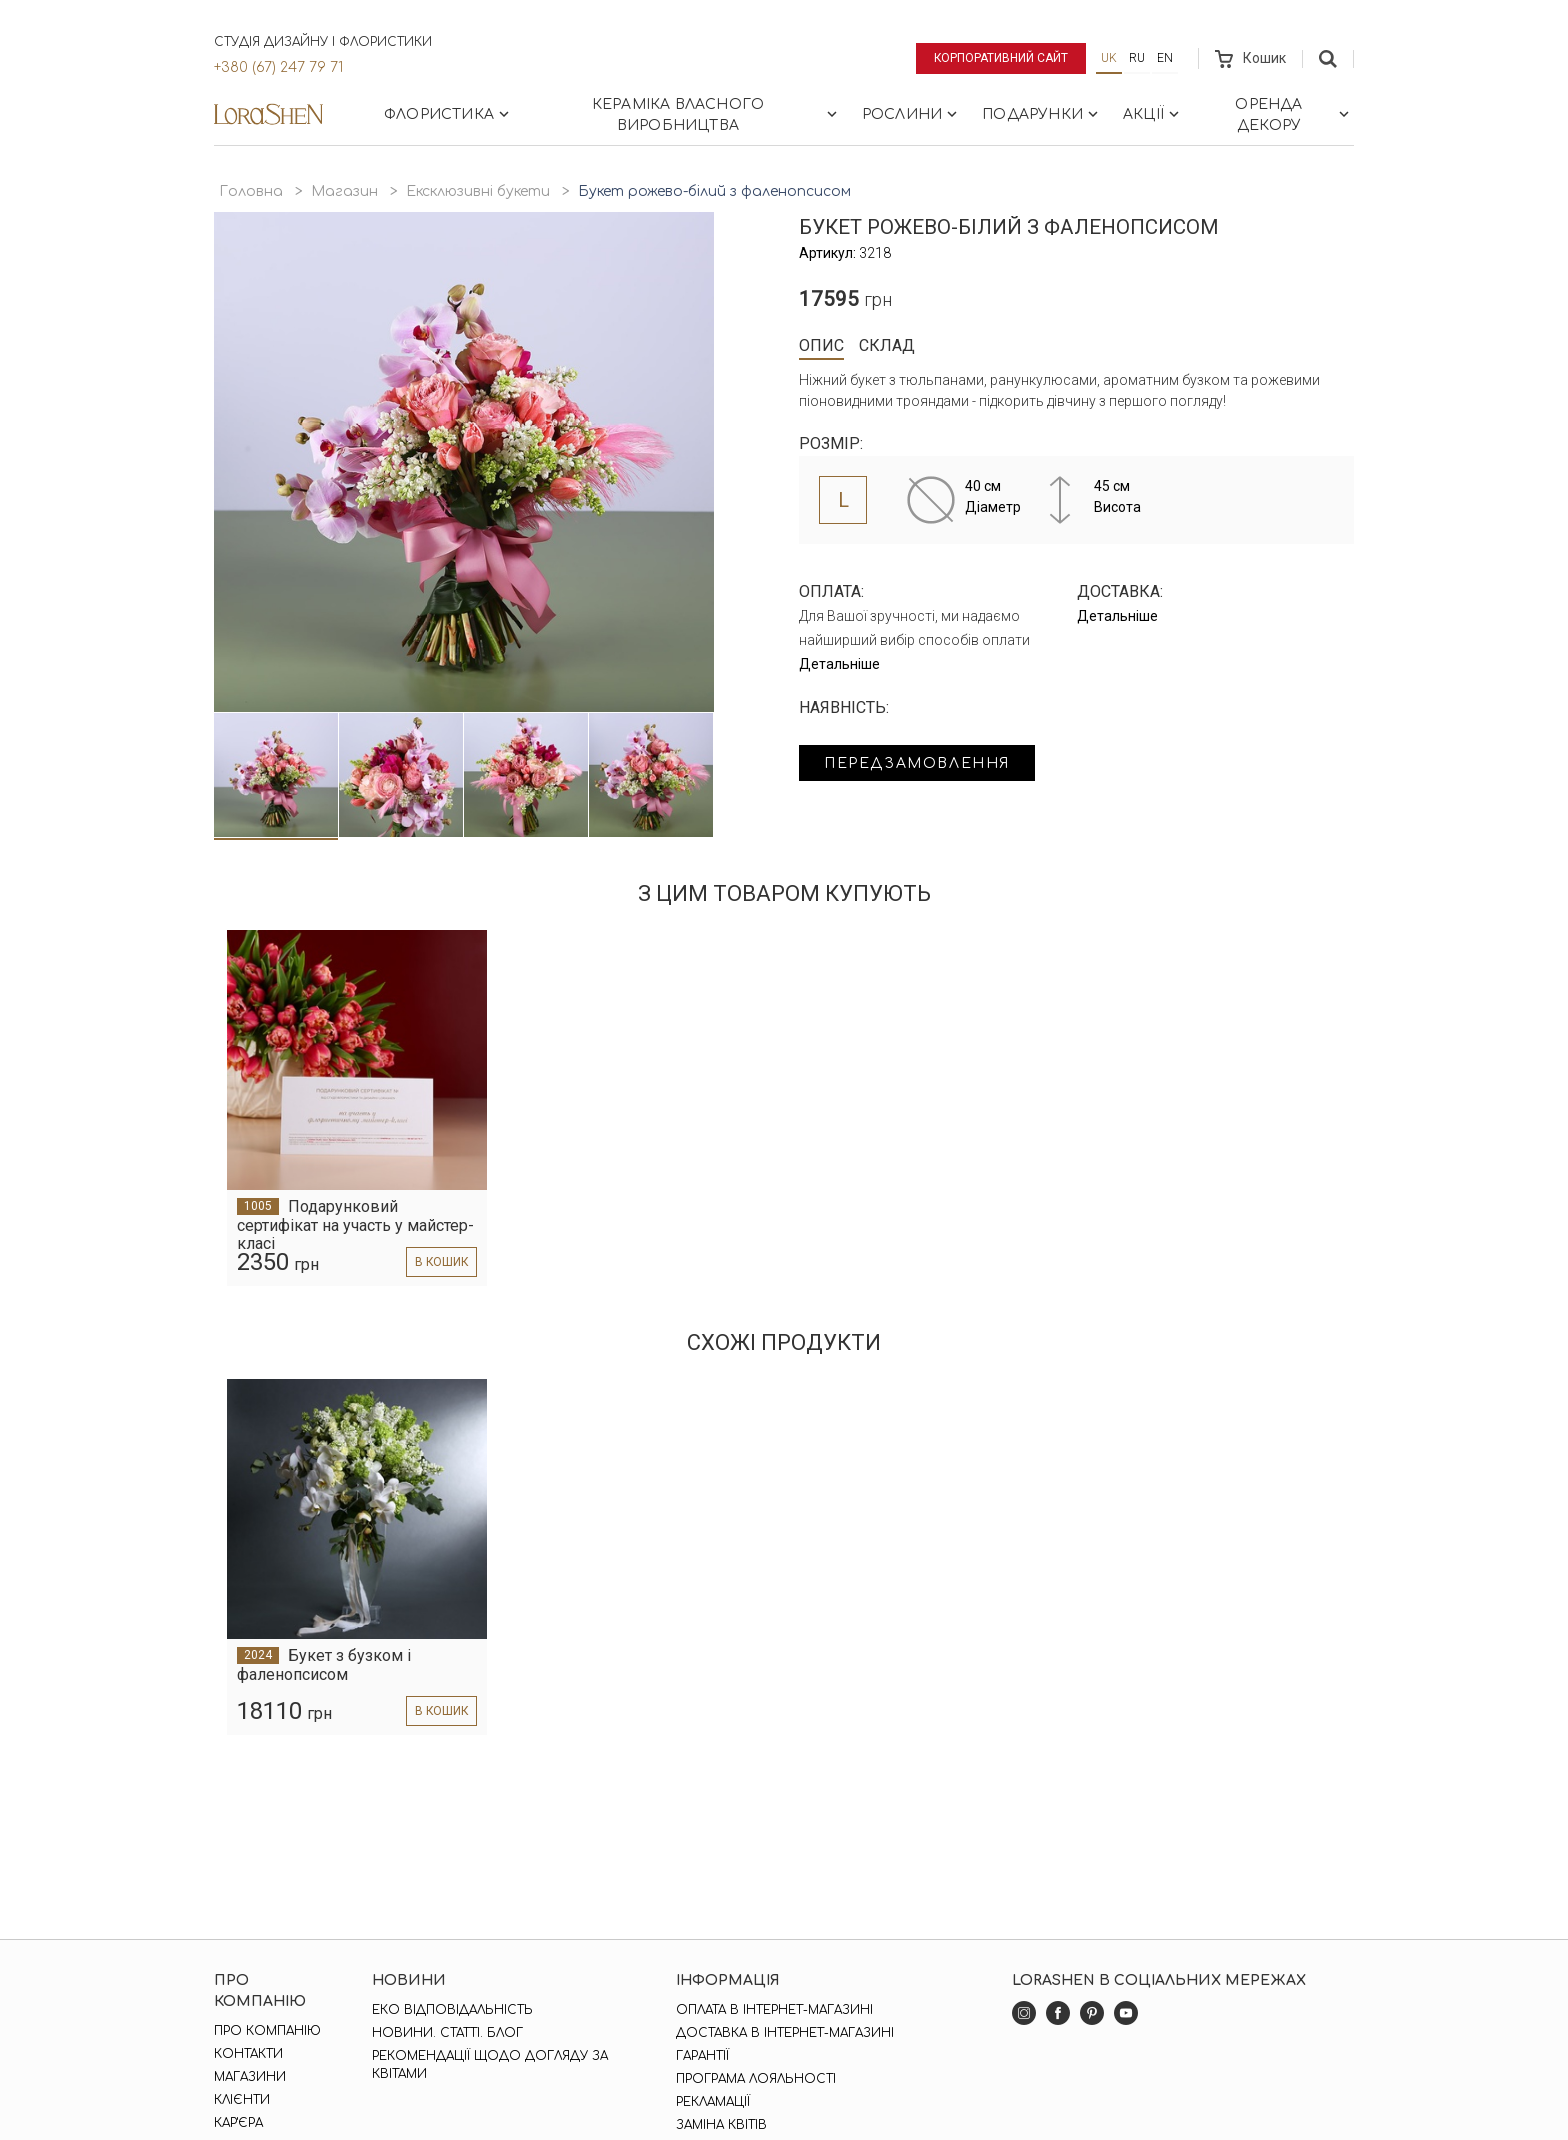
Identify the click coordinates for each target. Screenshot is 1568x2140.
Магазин (344, 191)
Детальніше (839, 664)
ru (1137, 58)
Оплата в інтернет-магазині (774, 2010)
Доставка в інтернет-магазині (785, 2033)
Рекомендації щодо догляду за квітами (490, 2065)
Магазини (250, 2077)
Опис (821, 345)
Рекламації (713, 2102)
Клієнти (242, 2100)
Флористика (448, 114)
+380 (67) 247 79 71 (278, 67)
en (1165, 58)
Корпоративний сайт (1001, 58)
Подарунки (1042, 114)
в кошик (440, 1262)
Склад (887, 345)
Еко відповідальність (452, 2010)
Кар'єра (238, 2123)
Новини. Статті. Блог (447, 2033)
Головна (251, 191)
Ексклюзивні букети (478, 191)
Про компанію (267, 2031)
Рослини (911, 114)
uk (1109, 58)
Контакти (248, 2054)
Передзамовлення (916, 763)
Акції (1153, 114)
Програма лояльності (756, 2079)
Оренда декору (1294, 115)
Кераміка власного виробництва (716, 115)
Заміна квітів (721, 2125)
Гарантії (702, 2056)
